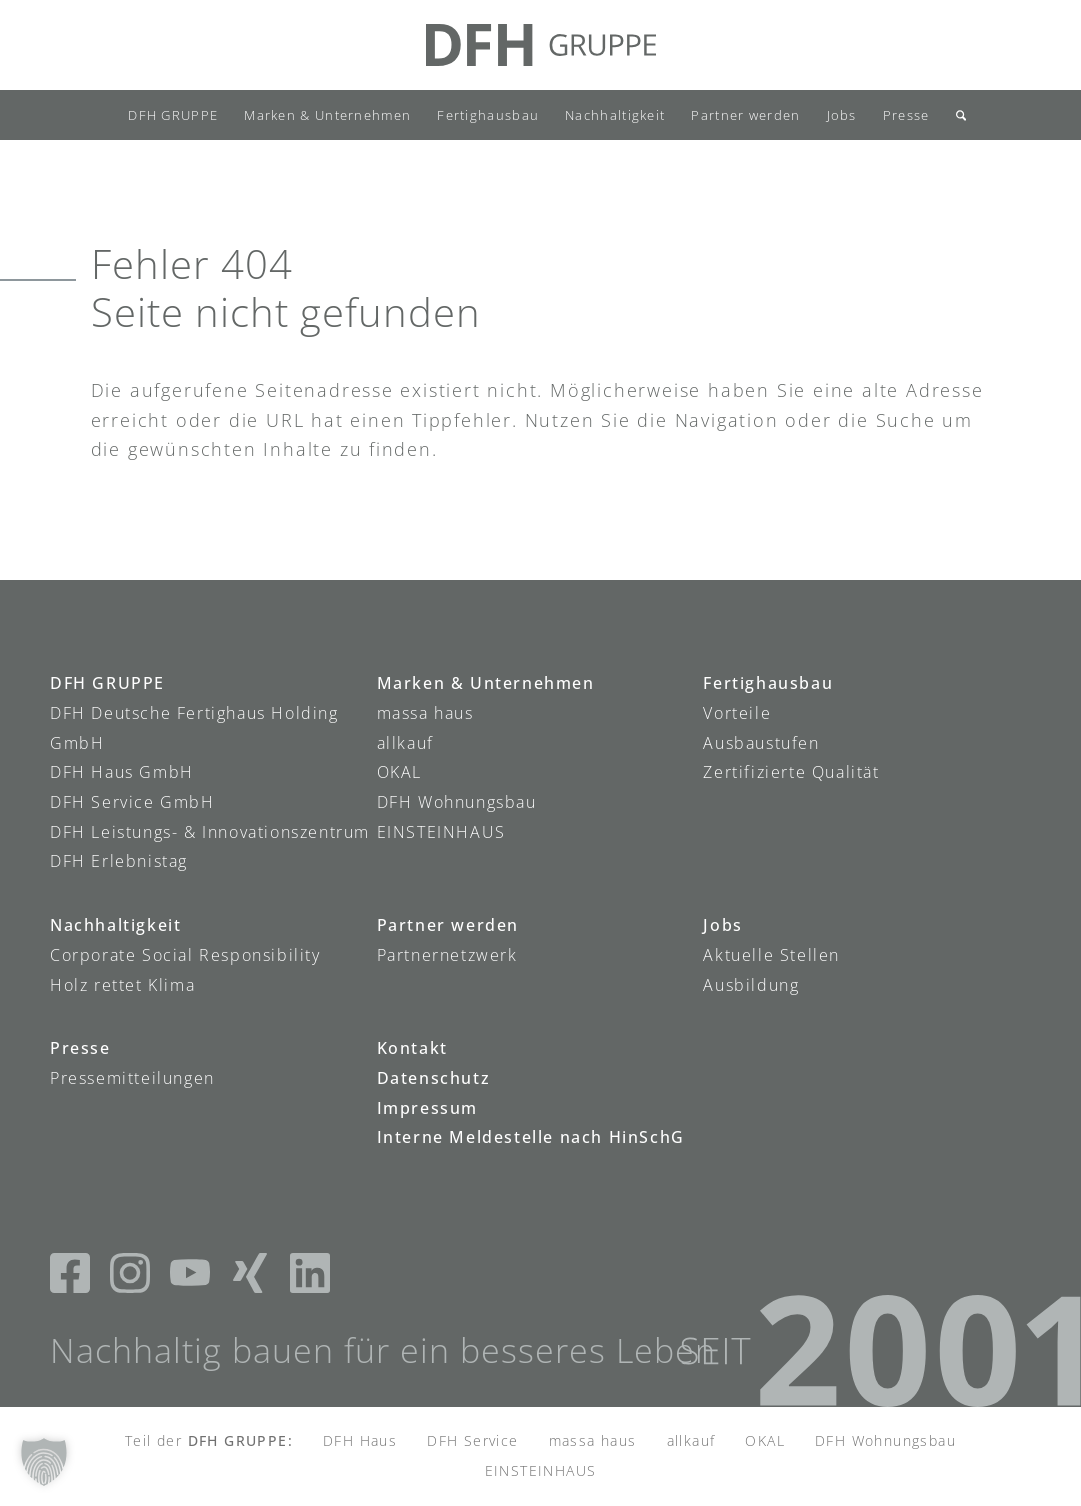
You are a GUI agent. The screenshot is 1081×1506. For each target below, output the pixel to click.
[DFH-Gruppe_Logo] (541, 45)
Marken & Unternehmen (486, 683)
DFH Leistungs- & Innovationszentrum (210, 832)
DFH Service (472, 1440)
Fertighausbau (768, 683)
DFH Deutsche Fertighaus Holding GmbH (194, 728)
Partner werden (448, 925)
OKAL (399, 772)
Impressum (427, 1108)
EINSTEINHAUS (441, 832)
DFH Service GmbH (132, 802)
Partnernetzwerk (447, 955)
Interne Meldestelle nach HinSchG (531, 1137)
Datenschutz (434, 1078)
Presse (80, 1048)
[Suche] (954, 115)
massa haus (425, 713)
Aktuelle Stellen (771, 955)
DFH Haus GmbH (122, 772)
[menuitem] (173, 115)
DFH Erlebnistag (119, 861)
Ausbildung (751, 985)
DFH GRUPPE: (240, 1440)
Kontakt (412, 1048)
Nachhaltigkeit (115, 925)
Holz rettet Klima (122, 985)
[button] (44, 1462)
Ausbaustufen (761, 743)
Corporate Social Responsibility (185, 955)
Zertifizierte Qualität (791, 772)
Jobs (722, 925)
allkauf (405, 743)
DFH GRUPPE (107, 683)
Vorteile (737, 713)
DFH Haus (360, 1440)
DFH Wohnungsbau (457, 802)
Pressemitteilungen (132, 1078)
